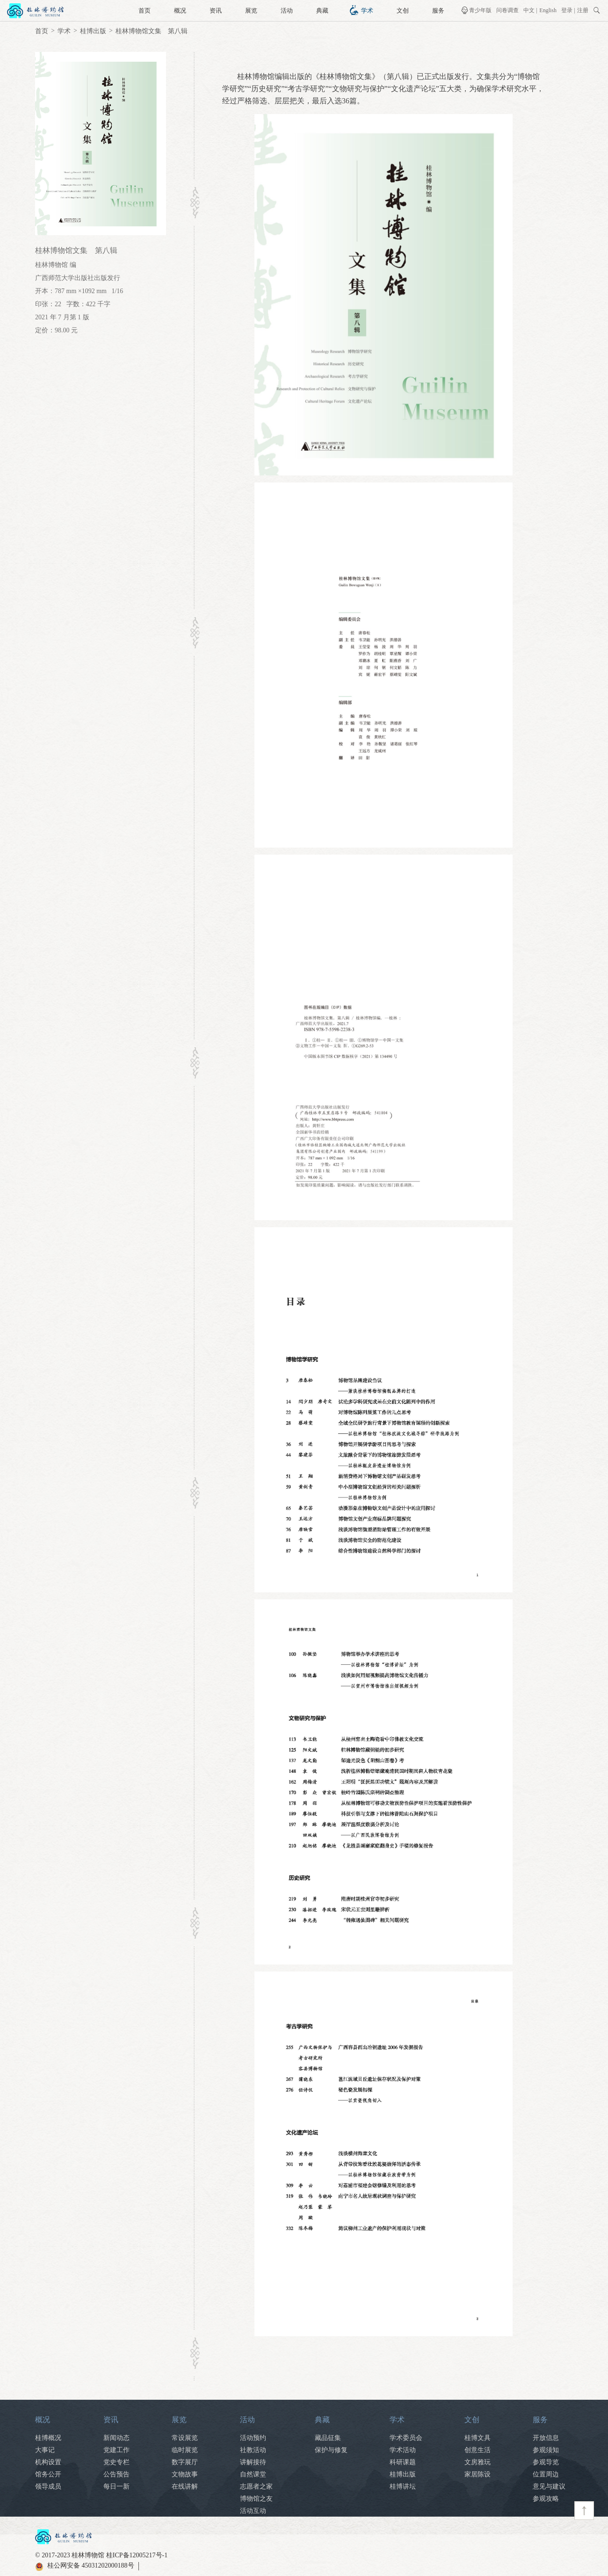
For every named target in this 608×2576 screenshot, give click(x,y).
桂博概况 (48, 2437)
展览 (251, 10)
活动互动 (253, 2510)
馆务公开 (48, 2474)
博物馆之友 (256, 2498)
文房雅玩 (477, 2462)
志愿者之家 (256, 2486)
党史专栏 (116, 2462)
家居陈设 (477, 2474)
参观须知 (546, 2450)
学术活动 (403, 2450)
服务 (438, 10)
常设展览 (185, 2437)
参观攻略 (546, 2498)
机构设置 (48, 2462)
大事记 (45, 2450)
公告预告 (116, 2474)
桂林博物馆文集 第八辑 (152, 31)
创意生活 (477, 2450)
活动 (287, 10)
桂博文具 (477, 2437)
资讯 (216, 10)
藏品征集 (328, 2437)
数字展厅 (185, 2462)
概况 (180, 10)
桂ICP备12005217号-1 (136, 2555)
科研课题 (403, 2462)
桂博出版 (93, 31)
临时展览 (185, 2450)
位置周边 (546, 2474)
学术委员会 (406, 2437)
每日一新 (116, 2486)
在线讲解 (185, 2486)
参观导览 (546, 2462)
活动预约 (253, 2437)
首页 (144, 10)
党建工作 (116, 2450)
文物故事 (185, 2474)
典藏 (322, 10)
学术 (367, 10)
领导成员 (48, 2486)
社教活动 (253, 2450)
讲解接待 (253, 2462)
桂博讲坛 (403, 2486)
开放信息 (546, 2437)
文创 (403, 10)
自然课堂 (253, 2474)
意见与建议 (549, 2486)
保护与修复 (331, 2450)
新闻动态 (116, 2437)
